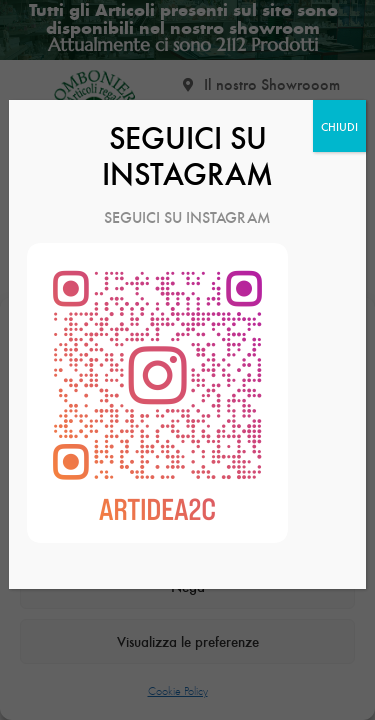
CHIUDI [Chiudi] (339, 126)
